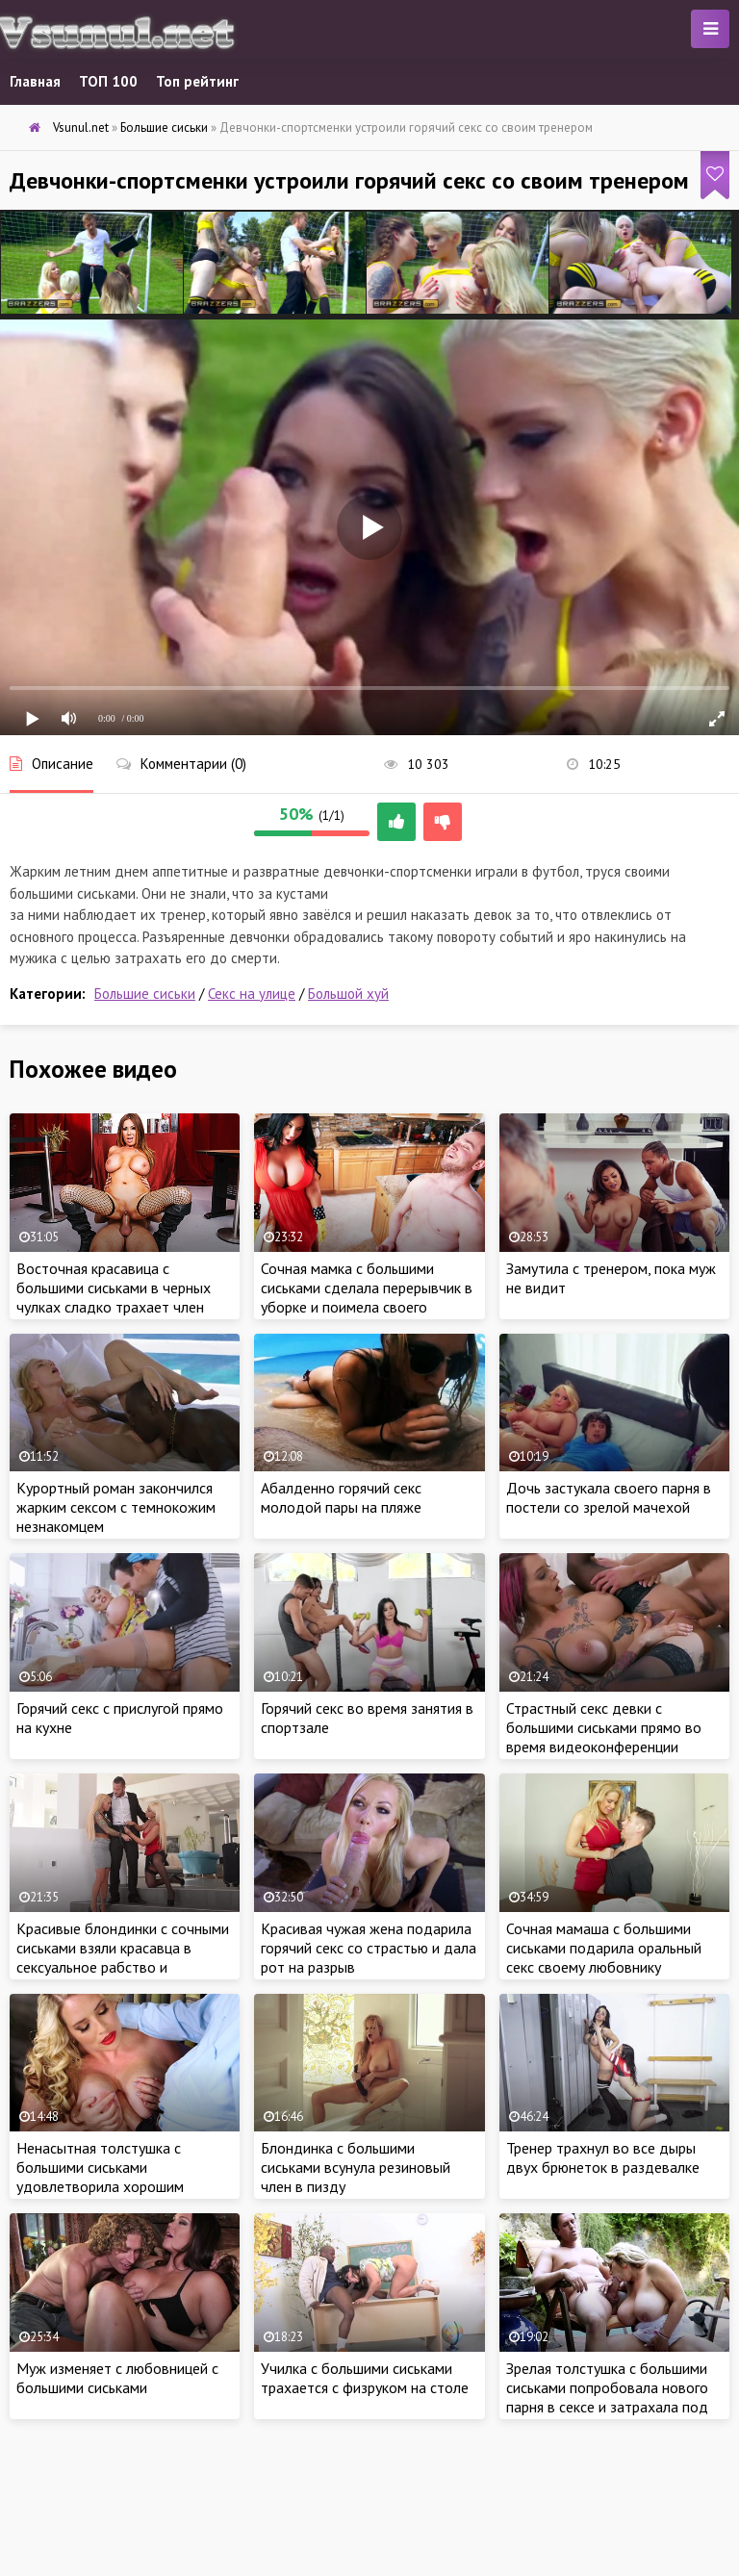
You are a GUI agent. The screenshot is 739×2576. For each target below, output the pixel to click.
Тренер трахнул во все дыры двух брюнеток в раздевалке (603, 2157)
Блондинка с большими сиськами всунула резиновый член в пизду (355, 2167)
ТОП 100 (108, 81)
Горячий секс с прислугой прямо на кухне (119, 1717)
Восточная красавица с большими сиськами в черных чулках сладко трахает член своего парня (113, 1297)
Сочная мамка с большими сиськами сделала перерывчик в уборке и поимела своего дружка (366, 1297)
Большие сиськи (144, 993)
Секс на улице (251, 993)
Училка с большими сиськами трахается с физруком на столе (365, 2378)
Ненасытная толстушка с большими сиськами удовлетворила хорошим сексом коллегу (100, 2176)
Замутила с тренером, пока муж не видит (611, 1278)
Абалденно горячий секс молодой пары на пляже (341, 1497)
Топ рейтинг (197, 81)
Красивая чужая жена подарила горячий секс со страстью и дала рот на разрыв (368, 1948)
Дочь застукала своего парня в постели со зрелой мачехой (608, 1497)
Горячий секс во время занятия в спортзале (367, 1717)
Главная (35, 81)
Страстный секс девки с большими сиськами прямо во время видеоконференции (603, 1727)
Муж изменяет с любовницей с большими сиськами (117, 2378)
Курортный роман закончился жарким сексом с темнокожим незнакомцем (116, 1507)
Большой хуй (348, 993)
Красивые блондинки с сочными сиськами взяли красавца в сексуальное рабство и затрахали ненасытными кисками (122, 1967)
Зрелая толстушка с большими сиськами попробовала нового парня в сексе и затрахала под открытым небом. (607, 2397)
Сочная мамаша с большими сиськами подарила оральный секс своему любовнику (603, 1948)
